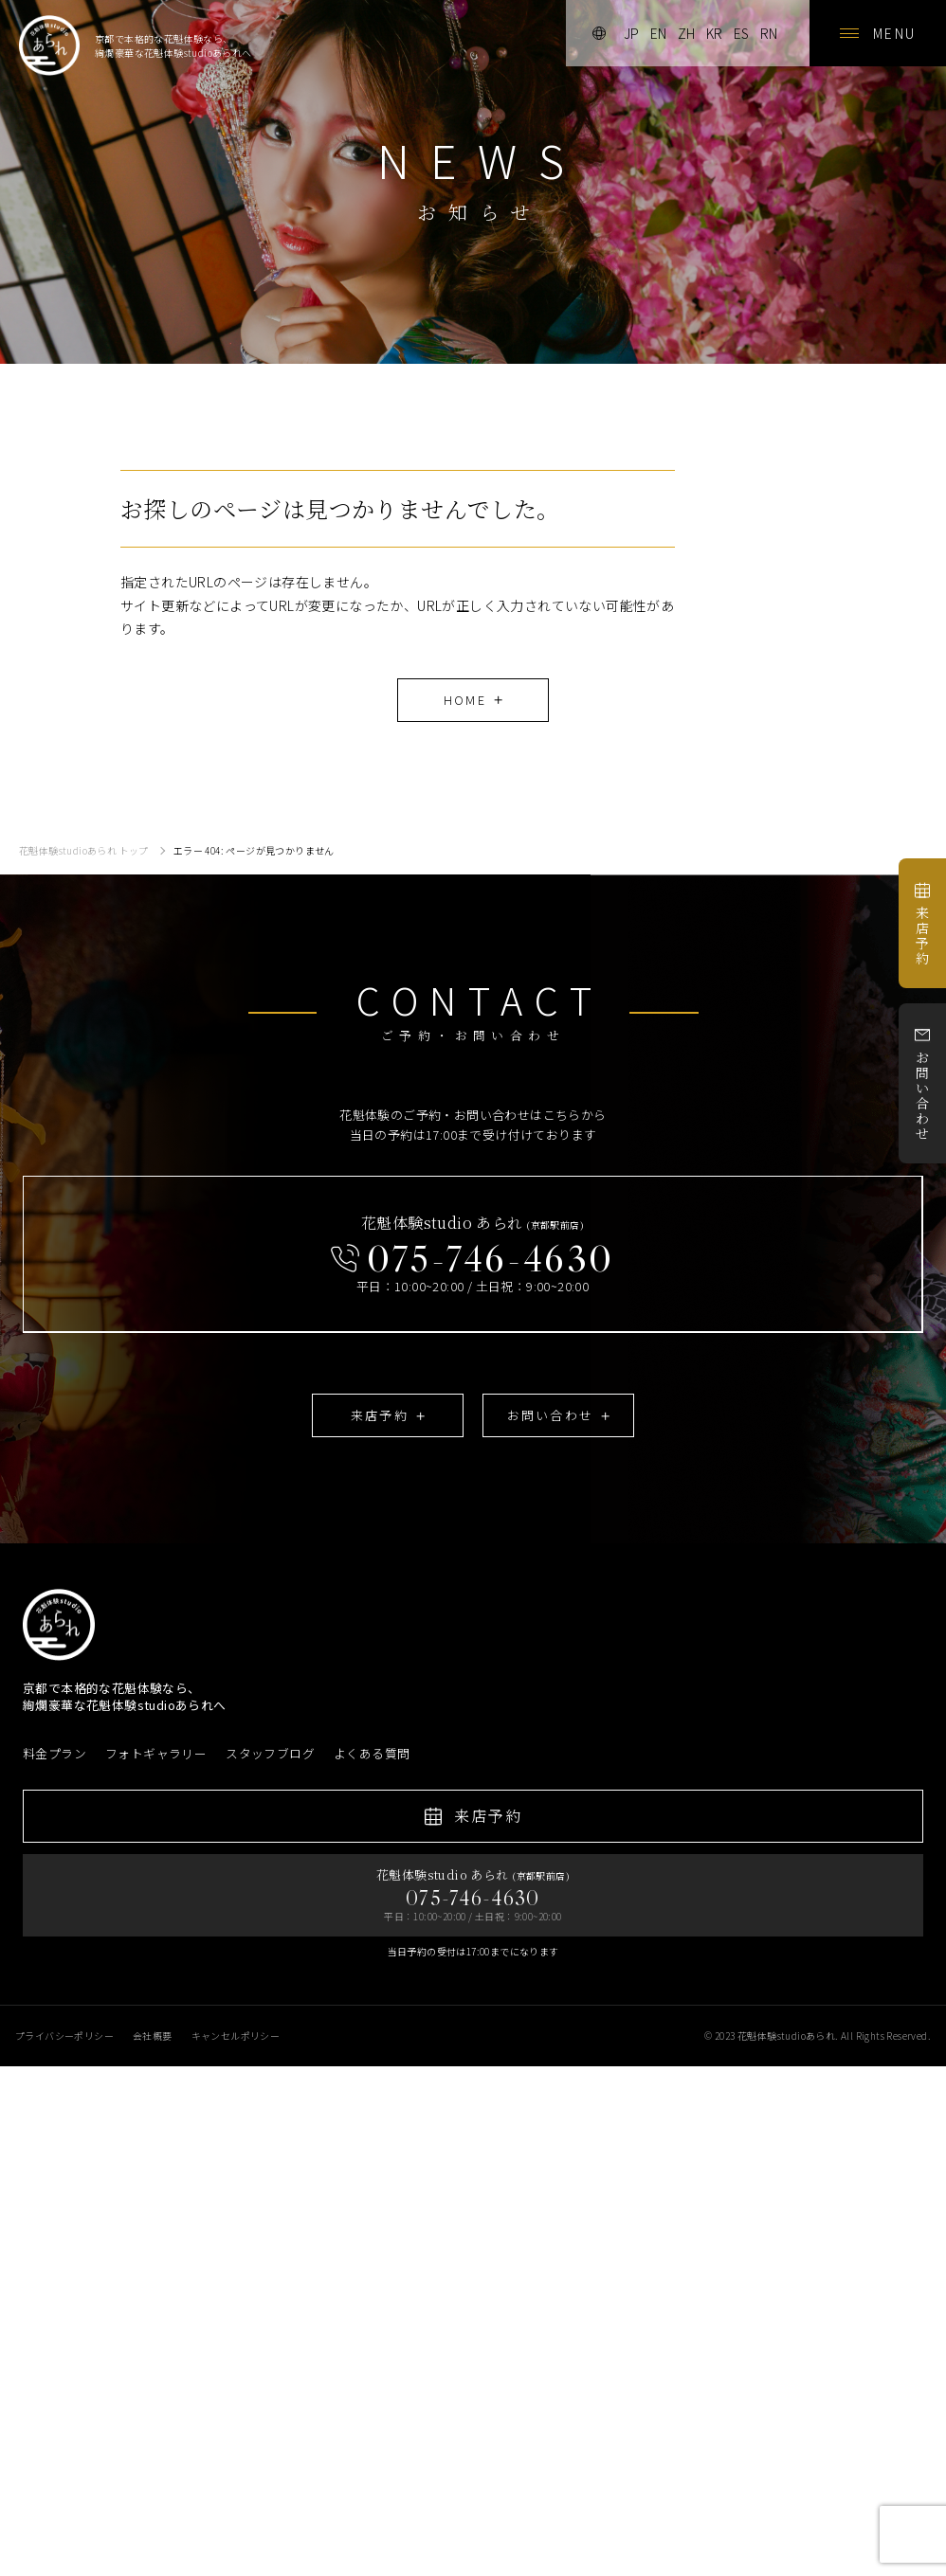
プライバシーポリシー (64, 2035)
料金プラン (54, 1754)
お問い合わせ (922, 1084)
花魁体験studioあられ (786, 2035)
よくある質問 (371, 1754)
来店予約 (922, 924)
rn (768, 33)
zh (686, 33)
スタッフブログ (270, 1754)
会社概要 (153, 2035)
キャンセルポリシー (236, 2035)
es (741, 33)
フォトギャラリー (156, 1754)
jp (631, 33)
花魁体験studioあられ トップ (84, 850)
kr (714, 33)
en (658, 33)
